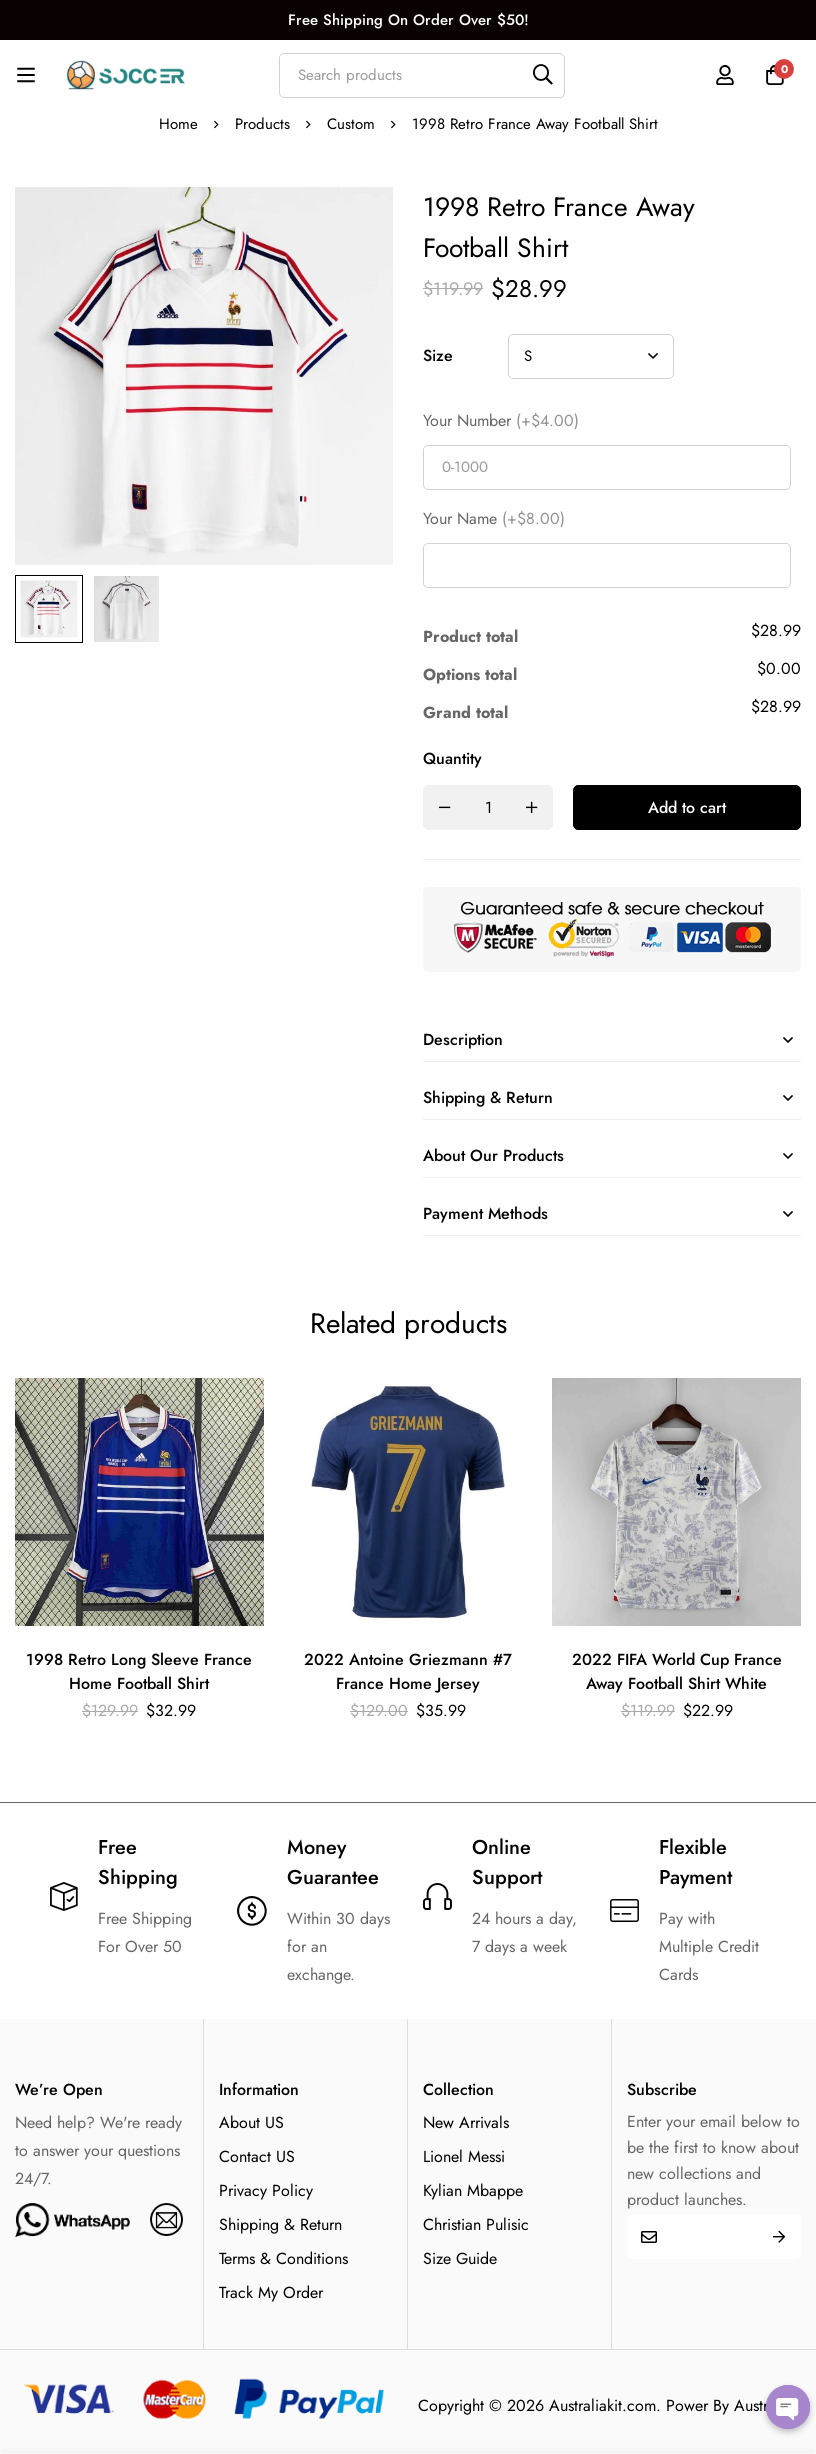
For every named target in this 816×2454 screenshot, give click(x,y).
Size (438, 355)
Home (178, 124)
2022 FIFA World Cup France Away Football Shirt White (677, 1671)
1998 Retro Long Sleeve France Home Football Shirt (139, 1671)
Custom (351, 124)
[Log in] (725, 75)
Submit (778, 2236)
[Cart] (775, 75)
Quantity (452, 758)
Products (262, 124)
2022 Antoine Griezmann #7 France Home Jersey (408, 1671)
